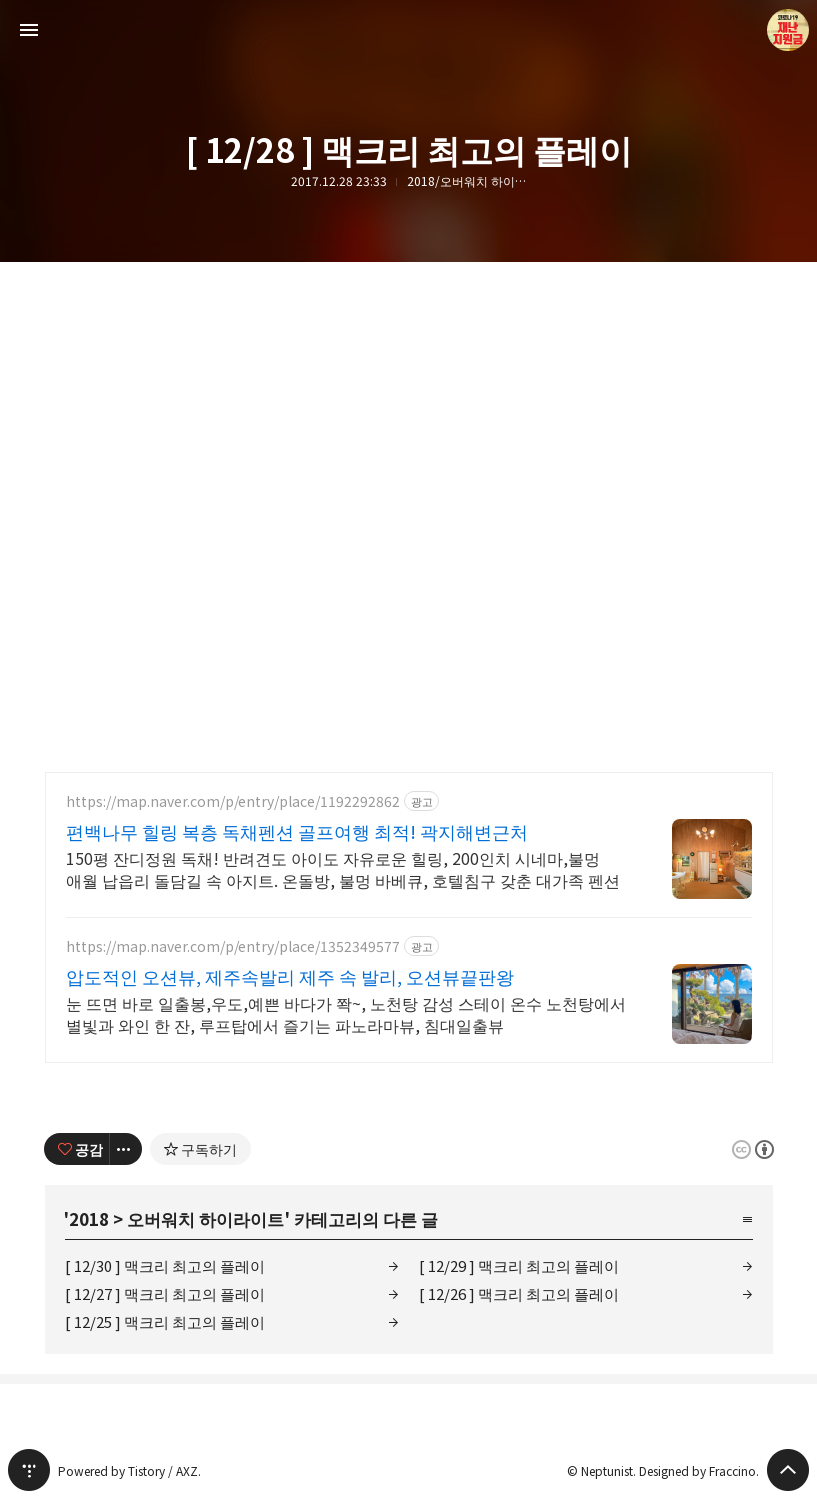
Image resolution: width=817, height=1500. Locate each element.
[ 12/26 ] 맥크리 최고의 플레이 (519, 1293)
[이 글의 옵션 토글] (126, 1149)
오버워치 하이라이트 (205, 1218)
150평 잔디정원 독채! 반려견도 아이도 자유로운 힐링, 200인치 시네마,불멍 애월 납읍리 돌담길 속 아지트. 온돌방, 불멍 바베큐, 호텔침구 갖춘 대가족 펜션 (343, 868)
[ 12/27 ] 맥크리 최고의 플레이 (165, 1293)
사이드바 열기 (29, 30)
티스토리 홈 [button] (29, 1470)
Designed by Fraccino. (699, 1470)
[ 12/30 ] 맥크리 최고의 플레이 (165, 1265)
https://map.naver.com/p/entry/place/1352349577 (233, 946)
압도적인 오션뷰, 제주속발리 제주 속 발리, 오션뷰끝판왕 (290, 976)
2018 (89, 1218)
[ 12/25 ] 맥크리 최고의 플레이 (165, 1321)
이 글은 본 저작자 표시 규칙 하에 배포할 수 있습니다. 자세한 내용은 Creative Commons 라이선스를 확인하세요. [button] (753, 1149)
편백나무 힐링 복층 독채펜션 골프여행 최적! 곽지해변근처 (297, 831)
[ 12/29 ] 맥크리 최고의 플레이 (519, 1265)
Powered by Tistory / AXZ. (129, 1470)
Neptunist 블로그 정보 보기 (788, 30)
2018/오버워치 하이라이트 (467, 181)
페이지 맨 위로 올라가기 (788, 1470)
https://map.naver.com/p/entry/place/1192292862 (233, 801)
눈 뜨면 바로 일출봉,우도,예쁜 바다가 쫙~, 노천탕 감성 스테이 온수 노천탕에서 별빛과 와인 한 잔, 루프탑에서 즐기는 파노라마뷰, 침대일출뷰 (346, 1013)
